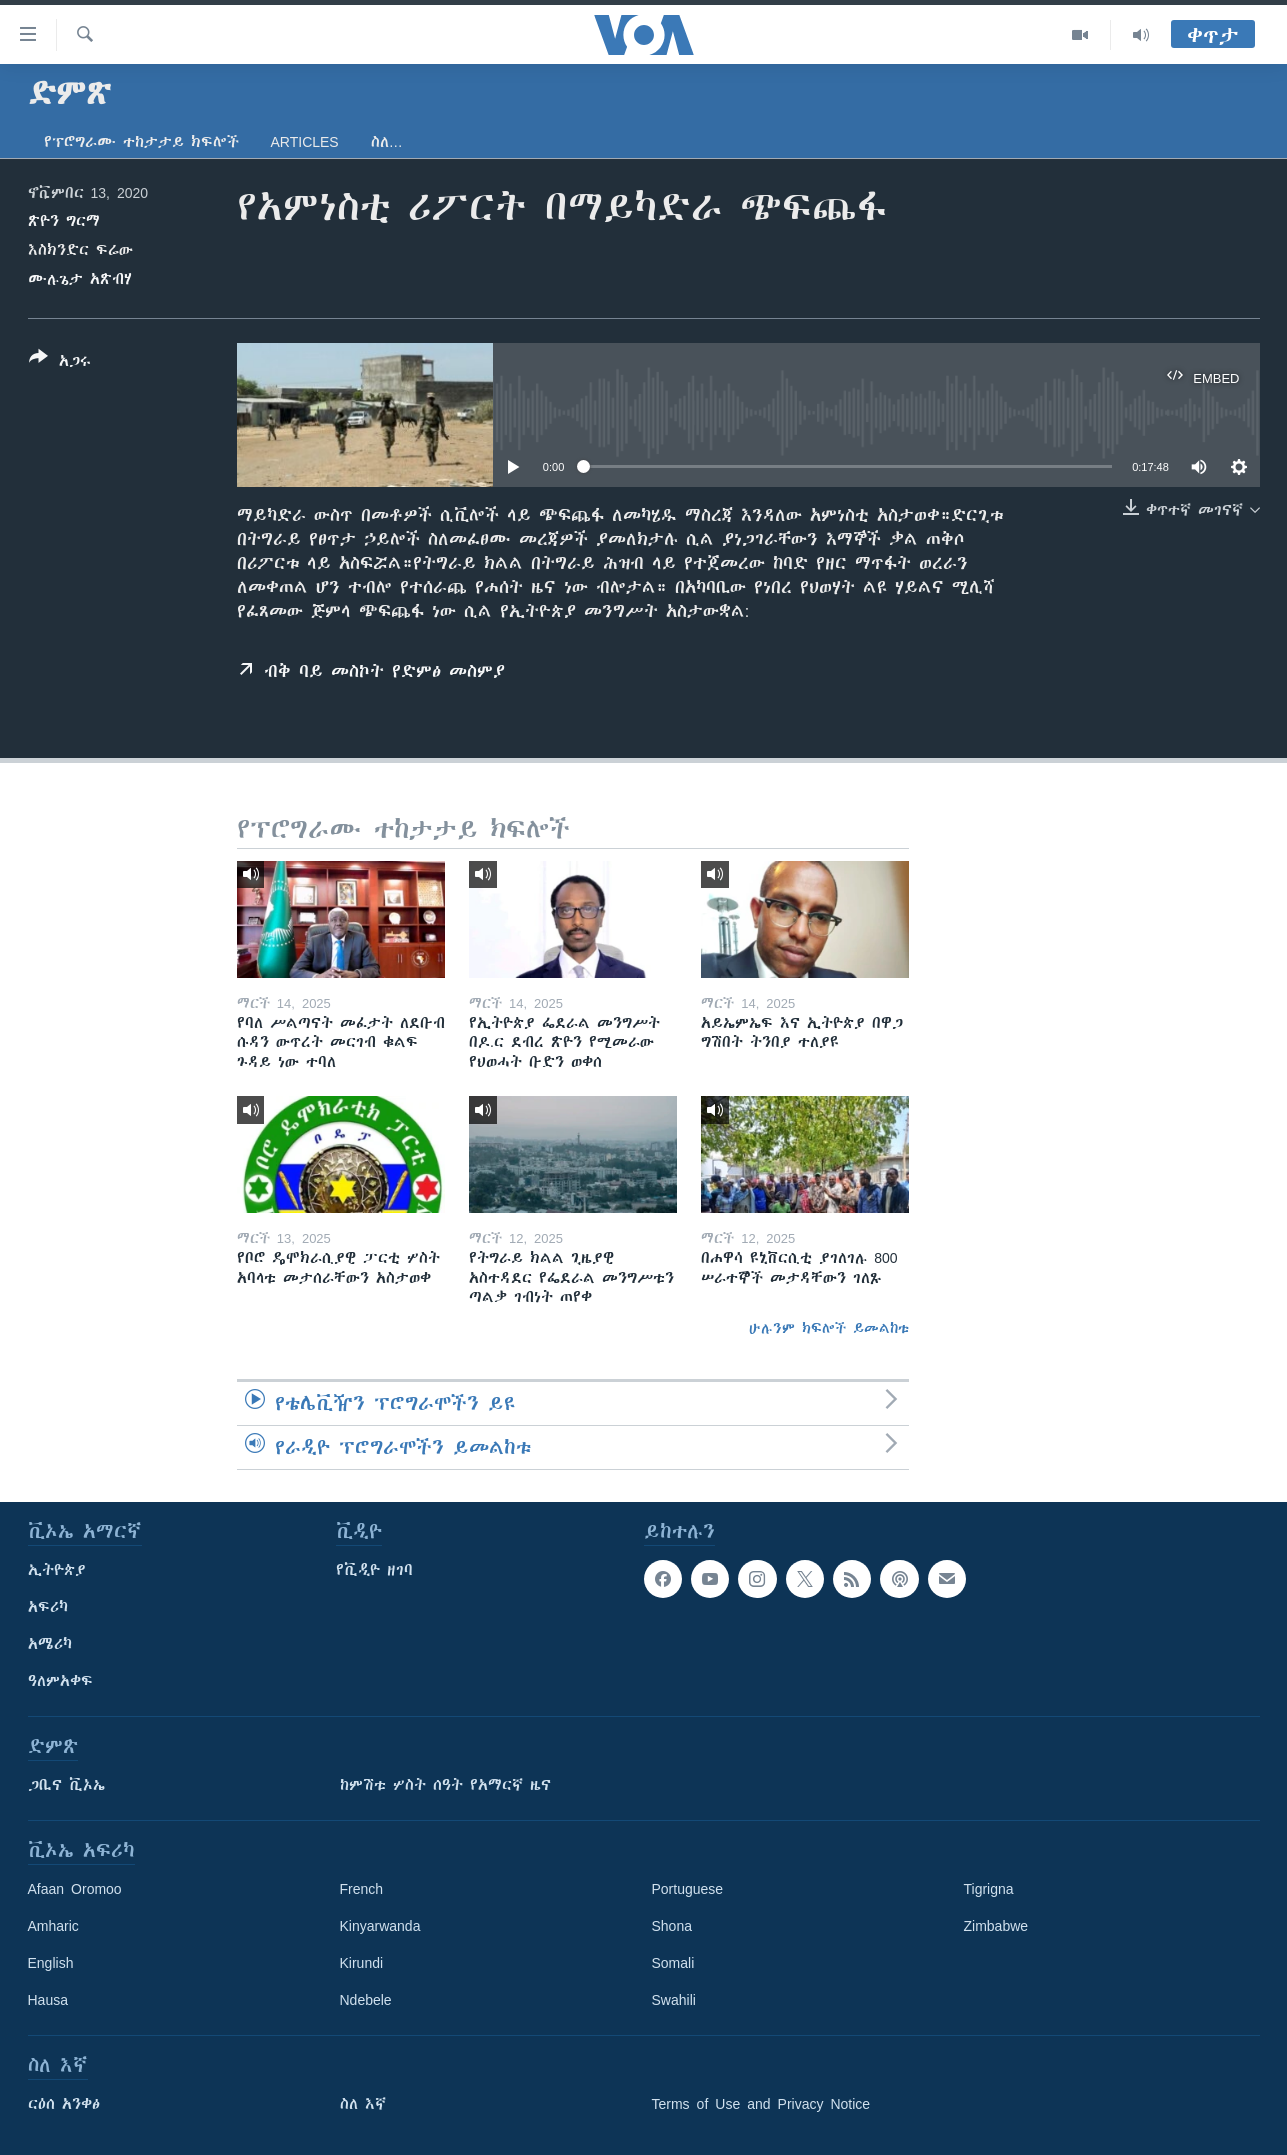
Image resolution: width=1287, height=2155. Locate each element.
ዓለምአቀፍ (60, 1681)
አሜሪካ (50, 1644)
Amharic (53, 1926)
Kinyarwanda (380, 1926)
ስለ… (387, 142)
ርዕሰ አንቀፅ (64, 2104)
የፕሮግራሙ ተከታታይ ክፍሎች (141, 142)
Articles (305, 142)
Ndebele (366, 2000)
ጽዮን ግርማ (64, 221)
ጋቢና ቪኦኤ (66, 1785)
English (51, 1963)
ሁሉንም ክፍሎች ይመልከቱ (829, 1328)
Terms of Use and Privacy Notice (761, 2104)
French (362, 1889)
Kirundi (362, 1963)
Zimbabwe (996, 1926)
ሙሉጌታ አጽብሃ (80, 279)
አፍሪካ (48, 1607)
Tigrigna (989, 1889)
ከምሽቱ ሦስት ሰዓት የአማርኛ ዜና (445, 1785)
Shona (672, 1926)
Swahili (674, 2000)
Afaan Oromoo (75, 1889)
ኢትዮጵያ (57, 1570)
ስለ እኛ (363, 2104)
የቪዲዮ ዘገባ (374, 1570)
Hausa (48, 2000)
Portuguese (688, 1889)
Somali (673, 1963)
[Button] (60, 363)
